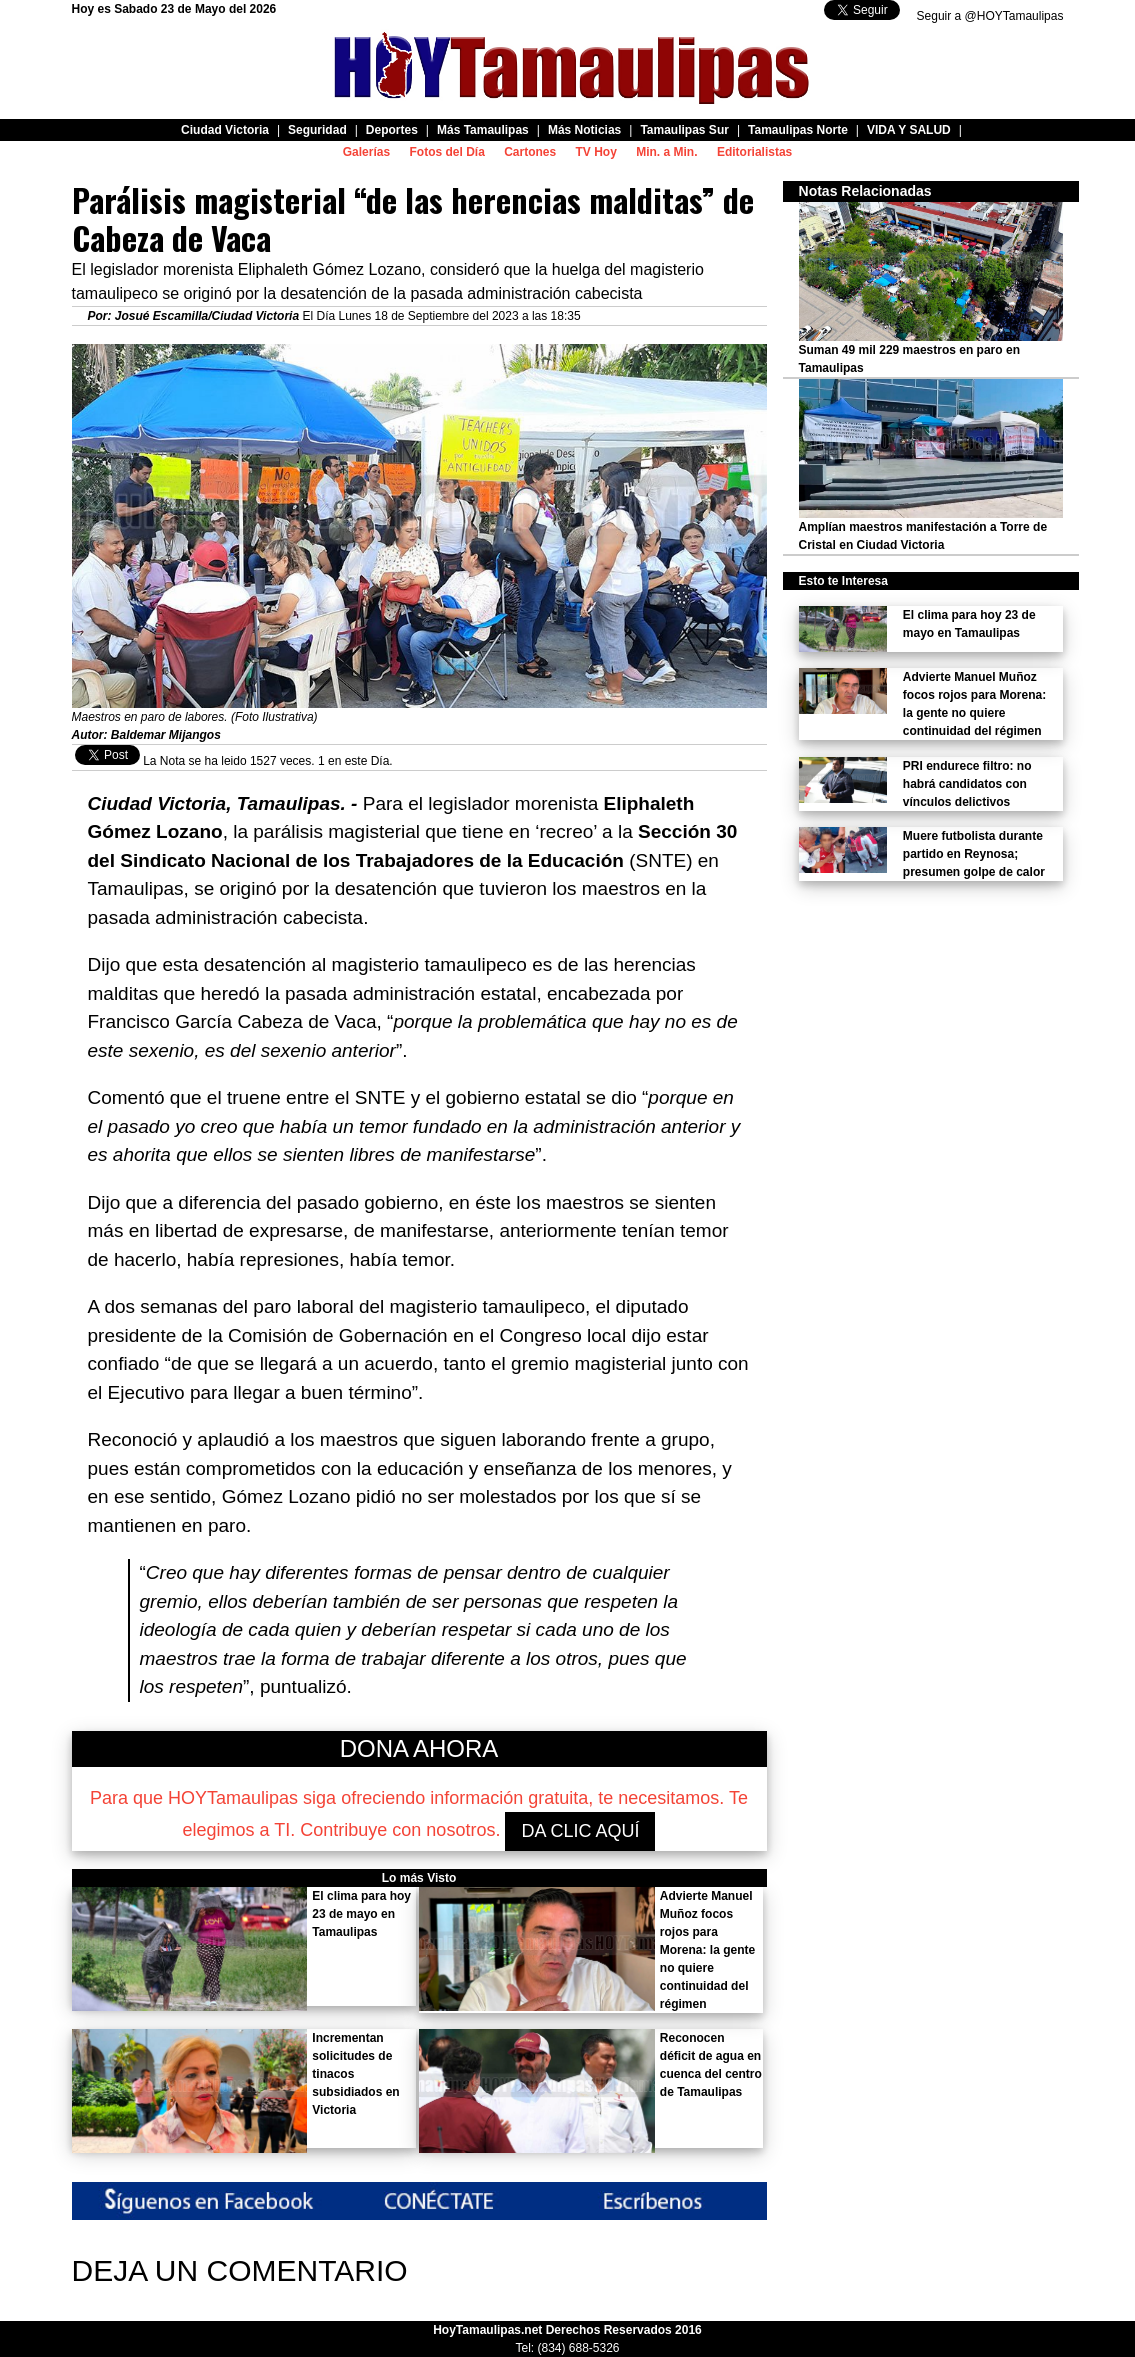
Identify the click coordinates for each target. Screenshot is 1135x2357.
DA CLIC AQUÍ (580, 1831)
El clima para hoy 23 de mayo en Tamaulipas (361, 1914)
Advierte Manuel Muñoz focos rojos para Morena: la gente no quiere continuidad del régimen (707, 1950)
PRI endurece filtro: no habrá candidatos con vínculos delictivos (967, 784)
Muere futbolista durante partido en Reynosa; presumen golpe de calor (974, 854)
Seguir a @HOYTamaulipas (990, 16)
